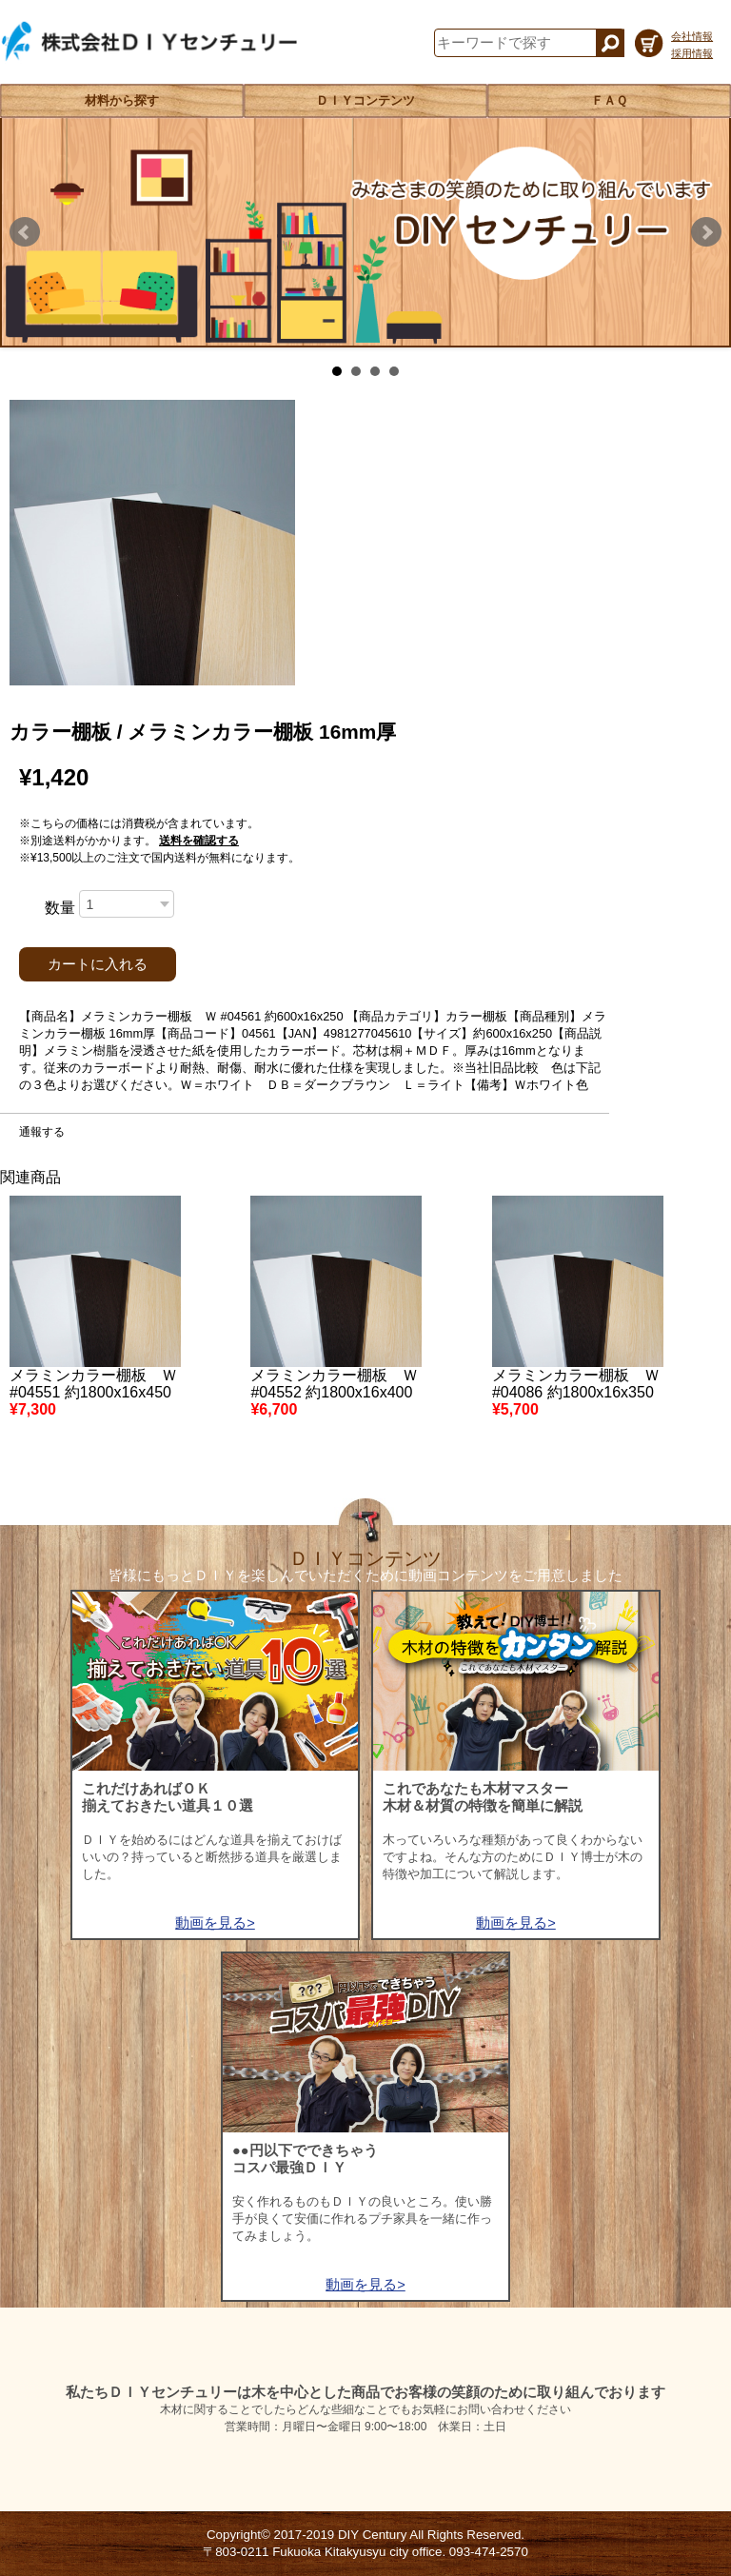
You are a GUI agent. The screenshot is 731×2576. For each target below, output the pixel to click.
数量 (60, 908)
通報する (42, 1132)
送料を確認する (199, 840)
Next (706, 232)
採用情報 (692, 53)
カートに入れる (98, 964)
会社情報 (692, 36)
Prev (25, 232)
